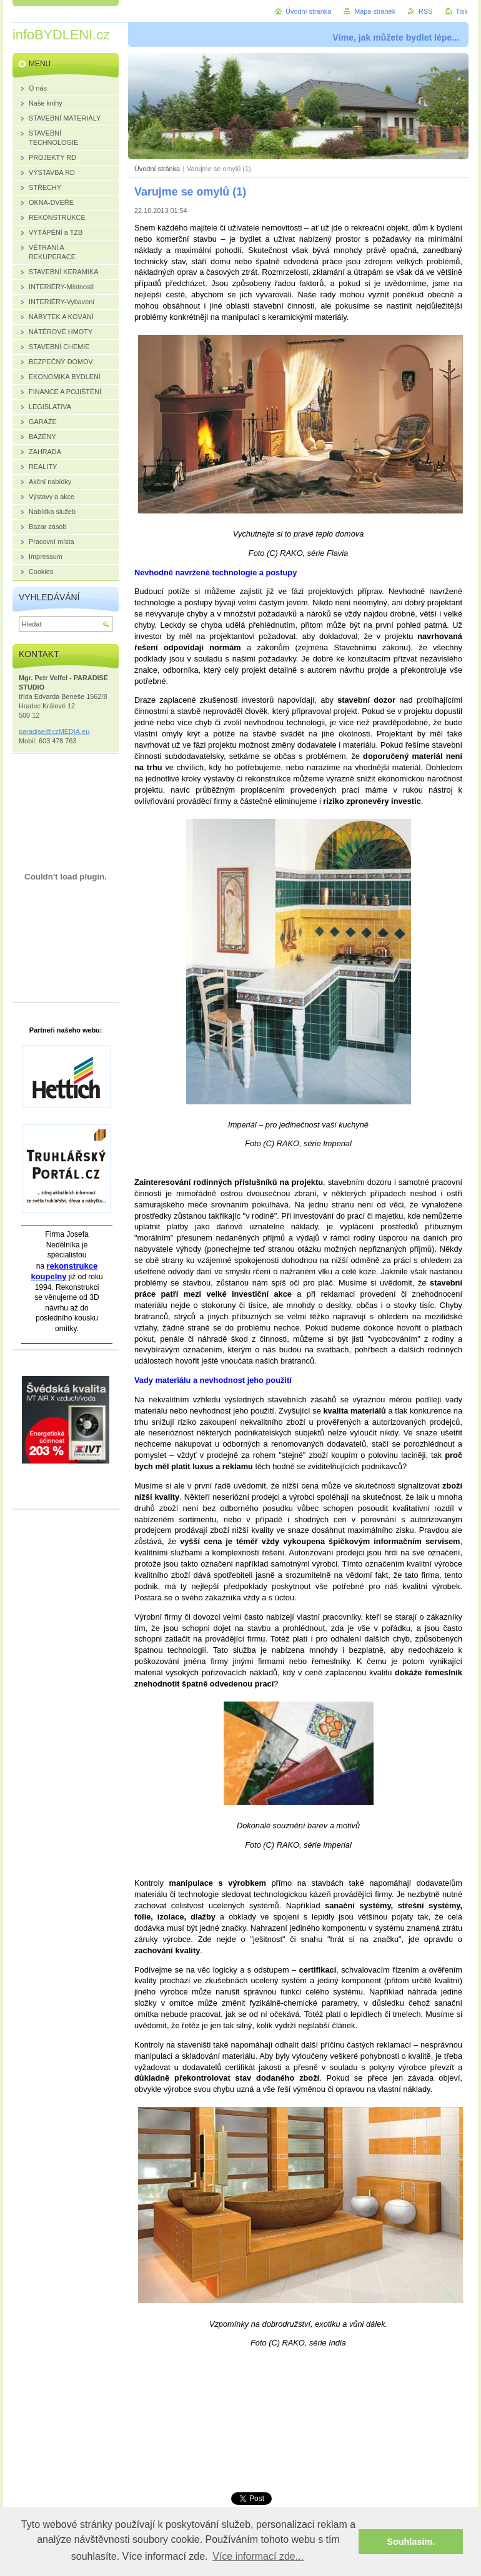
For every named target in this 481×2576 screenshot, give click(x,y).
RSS (425, 11)
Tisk (461, 11)
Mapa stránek (374, 11)
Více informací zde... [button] (258, 2556)
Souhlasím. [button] (411, 2542)
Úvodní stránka (157, 168)
